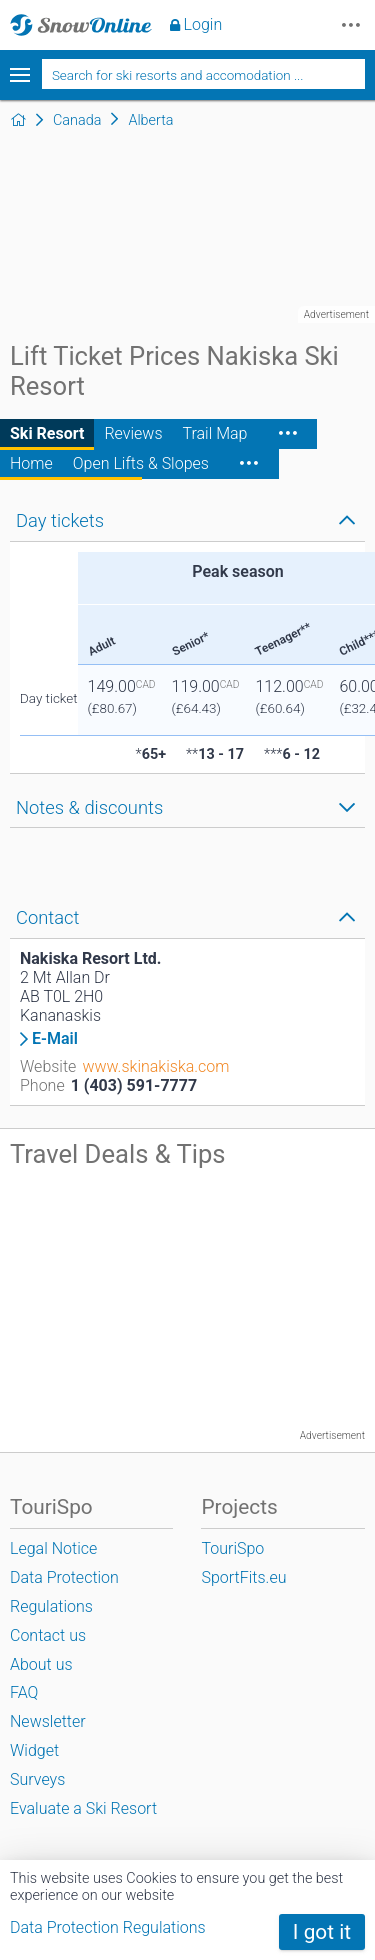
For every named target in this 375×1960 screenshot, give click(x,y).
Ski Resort (47, 433)
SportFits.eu (243, 1577)
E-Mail (55, 1039)
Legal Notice (53, 1548)
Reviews (133, 433)
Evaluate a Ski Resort (83, 1808)
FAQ (24, 1692)
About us (41, 1664)
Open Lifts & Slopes (141, 463)
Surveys (37, 1779)
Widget (34, 1750)
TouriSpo (232, 1548)
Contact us (48, 1635)
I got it (322, 1932)
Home (31, 463)
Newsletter (48, 1721)
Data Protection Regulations (108, 1927)
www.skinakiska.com (155, 1066)
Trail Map (215, 433)
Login (203, 24)
